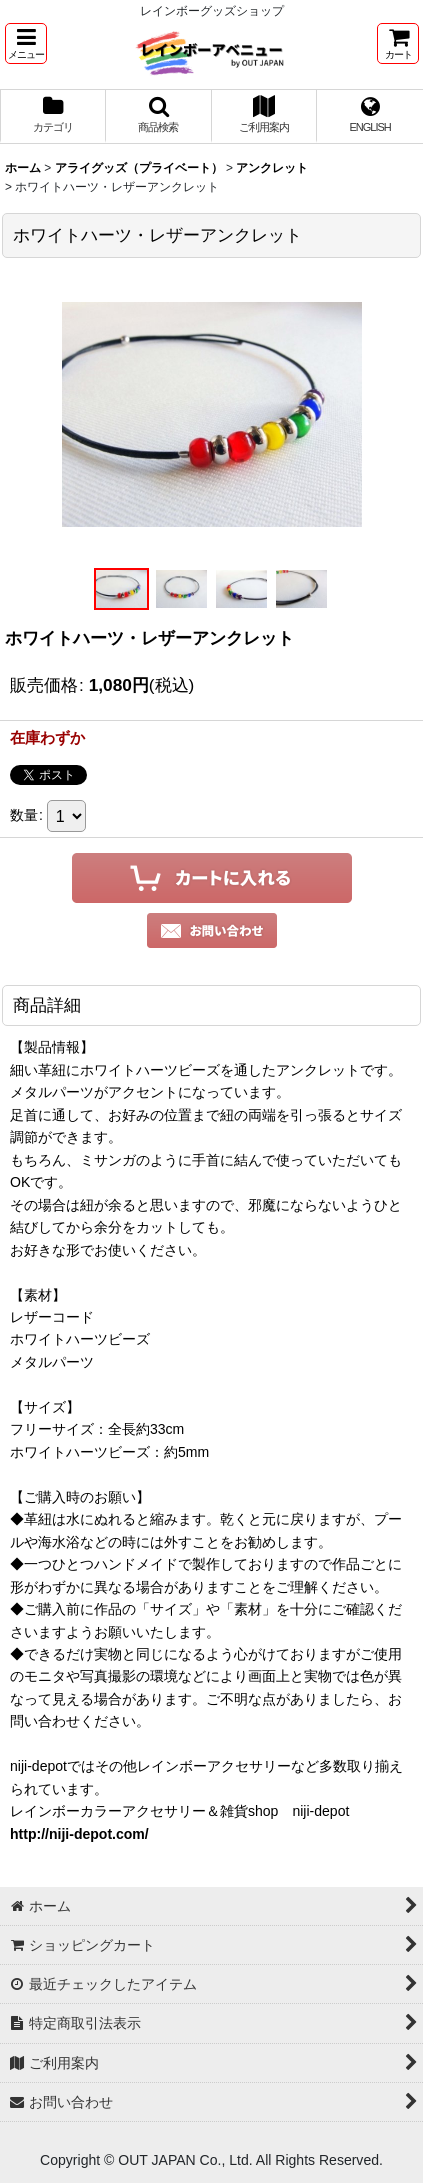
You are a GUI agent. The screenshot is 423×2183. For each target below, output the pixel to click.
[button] (26, 43)
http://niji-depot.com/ (79, 1834)
